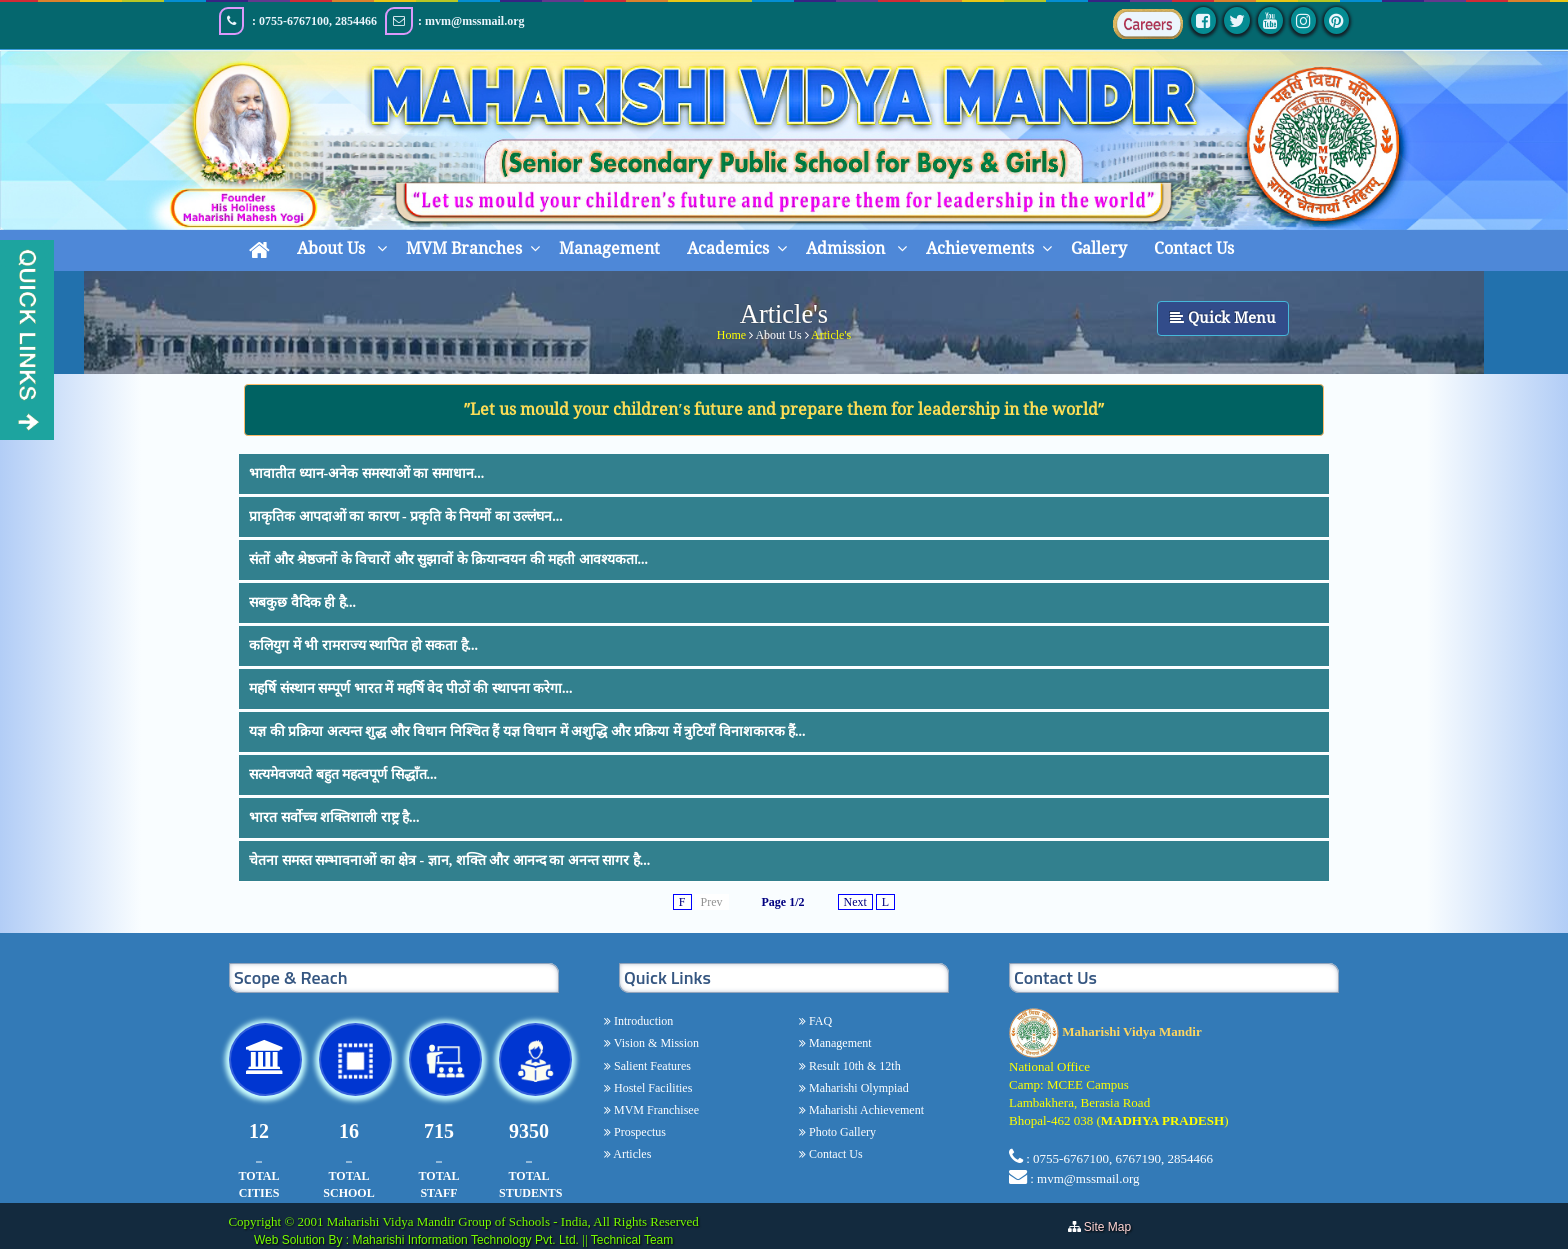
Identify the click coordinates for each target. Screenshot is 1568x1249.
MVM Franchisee (655, 1110)
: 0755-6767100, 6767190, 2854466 (1119, 1158)
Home (731, 332)
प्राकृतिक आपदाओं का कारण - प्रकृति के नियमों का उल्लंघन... (406, 516)
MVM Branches (464, 248)
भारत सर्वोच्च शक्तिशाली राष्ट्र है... (334, 817)
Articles (631, 1154)
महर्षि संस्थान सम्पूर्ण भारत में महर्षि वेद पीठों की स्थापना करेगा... (411, 688)
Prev (712, 902)
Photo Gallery (841, 1132)
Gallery (1099, 248)
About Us (333, 248)
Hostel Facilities (651, 1088)
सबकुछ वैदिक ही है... (302, 602)
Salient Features (651, 1066)
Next (855, 902)
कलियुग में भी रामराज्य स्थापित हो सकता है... (363, 645)
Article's (831, 332)
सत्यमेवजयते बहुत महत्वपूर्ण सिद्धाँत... (343, 774)
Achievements (980, 248)
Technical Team (632, 1240)
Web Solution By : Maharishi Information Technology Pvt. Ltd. (418, 1240)
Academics (728, 248)
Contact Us (1194, 248)
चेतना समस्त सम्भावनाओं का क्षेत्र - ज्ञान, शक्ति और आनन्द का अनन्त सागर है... (449, 860)
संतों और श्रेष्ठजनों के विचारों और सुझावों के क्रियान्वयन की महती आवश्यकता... (448, 559)
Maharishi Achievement (865, 1110)
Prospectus (638, 1132)
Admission (847, 248)
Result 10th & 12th (853, 1066)
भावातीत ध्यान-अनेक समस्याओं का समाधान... (366, 473)
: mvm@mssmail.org (1084, 1178)
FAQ (819, 1021)
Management (609, 248)
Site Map (1112, 1227)
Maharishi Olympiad (857, 1088)
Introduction (642, 1021)
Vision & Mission (655, 1043)
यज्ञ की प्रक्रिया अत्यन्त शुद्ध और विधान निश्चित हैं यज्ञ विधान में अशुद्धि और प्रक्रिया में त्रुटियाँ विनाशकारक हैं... (527, 731)
